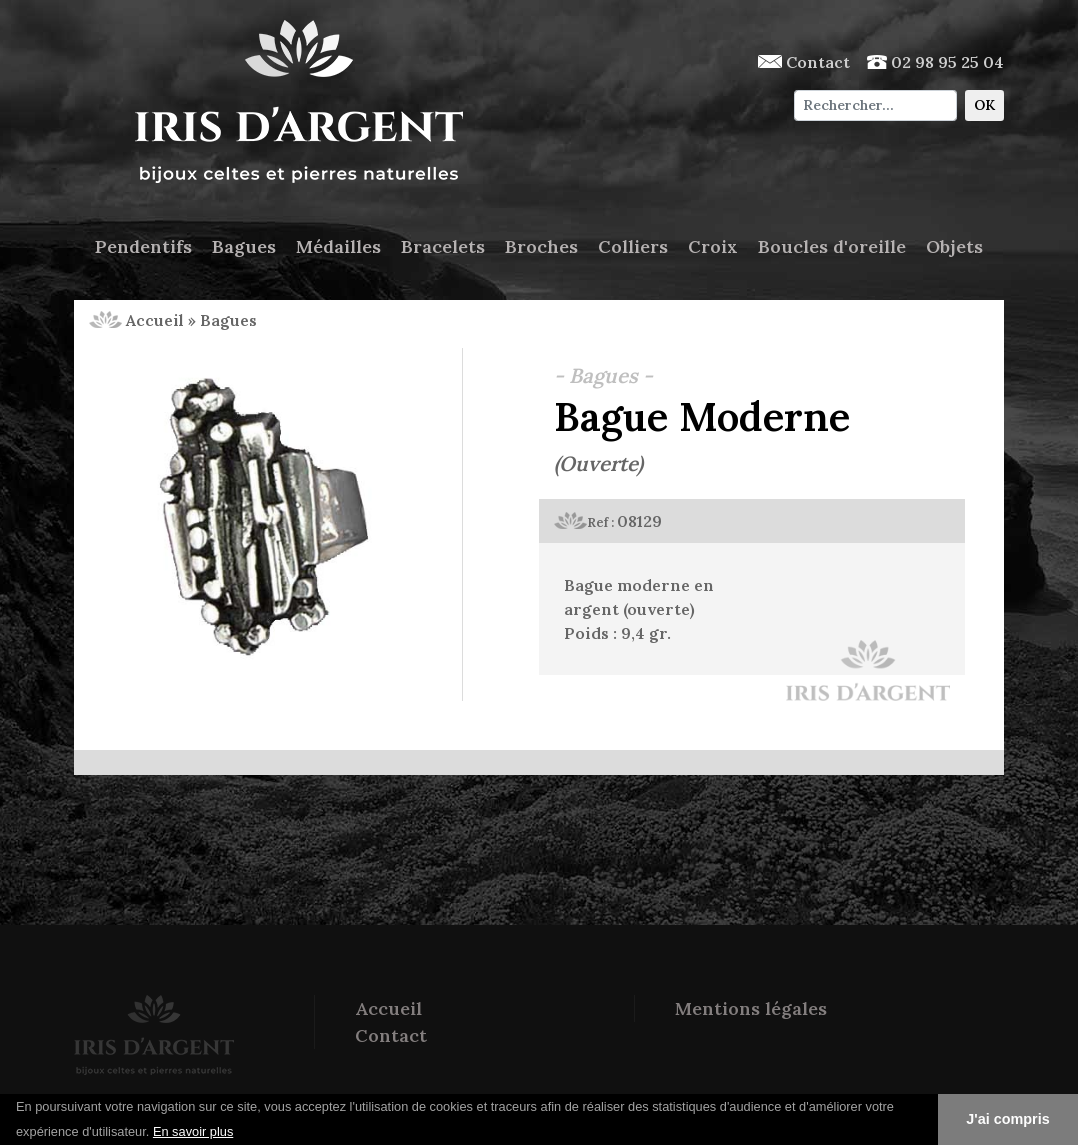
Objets (954, 246)
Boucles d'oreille (832, 246)
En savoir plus (193, 1131)
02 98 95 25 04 (935, 62)
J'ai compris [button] (1007, 1119)
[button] (241, 1133)
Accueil (136, 320)
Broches (541, 246)
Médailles (338, 246)
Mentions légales (751, 1008)
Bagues (244, 246)
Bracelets (443, 246)
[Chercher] (875, 105)
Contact (804, 62)
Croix (713, 246)
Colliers (633, 246)
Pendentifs (143, 246)
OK (984, 105)
